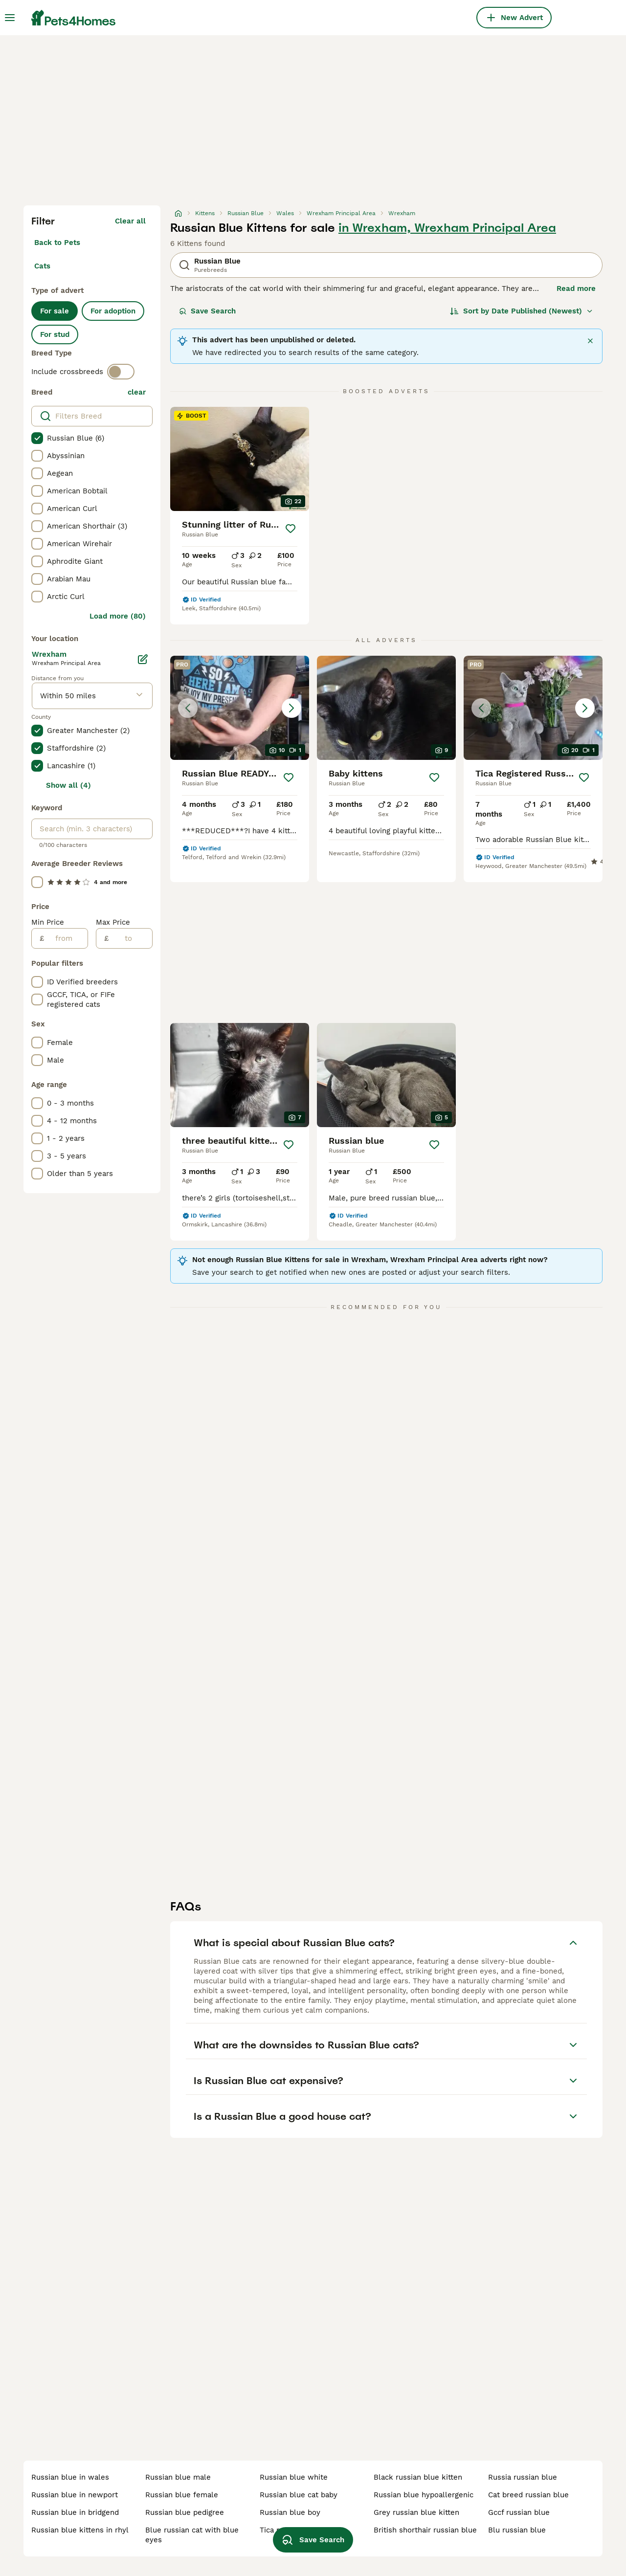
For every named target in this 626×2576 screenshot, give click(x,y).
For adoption (112, 311)
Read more (576, 288)
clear (137, 392)
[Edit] (143, 659)
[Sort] (522, 311)
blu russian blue (517, 2530)
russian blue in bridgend (75, 2512)
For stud (54, 334)
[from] (66, 938)
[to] (130, 938)
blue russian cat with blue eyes (192, 2535)
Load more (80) (117, 616)
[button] (239, 708)
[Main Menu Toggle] (10, 17)
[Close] (590, 341)
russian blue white (294, 2477)
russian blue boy (290, 2512)
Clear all (130, 221)
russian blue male (178, 2477)
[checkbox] (37, 438)
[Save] (290, 528)
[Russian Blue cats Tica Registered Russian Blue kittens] (533, 708)
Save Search (207, 311)
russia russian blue (522, 2477)
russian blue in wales (70, 2477)
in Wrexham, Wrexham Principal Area (447, 228)
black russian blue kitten (418, 2477)
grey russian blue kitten (416, 2512)
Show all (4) (68, 785)
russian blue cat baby (298, 2494)
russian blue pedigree (184, 2512)
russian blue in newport (74, 2494)
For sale (54, 311)
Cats (42, 266)
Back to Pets (57, 242)
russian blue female (181, 2494)
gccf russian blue (519, 2512)
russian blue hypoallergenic (423, 2494)
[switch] (120, 371)
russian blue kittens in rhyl (80, 2530)
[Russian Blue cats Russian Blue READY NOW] (239, 708)
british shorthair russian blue (425, 2530)
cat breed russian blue (528, 2494)
